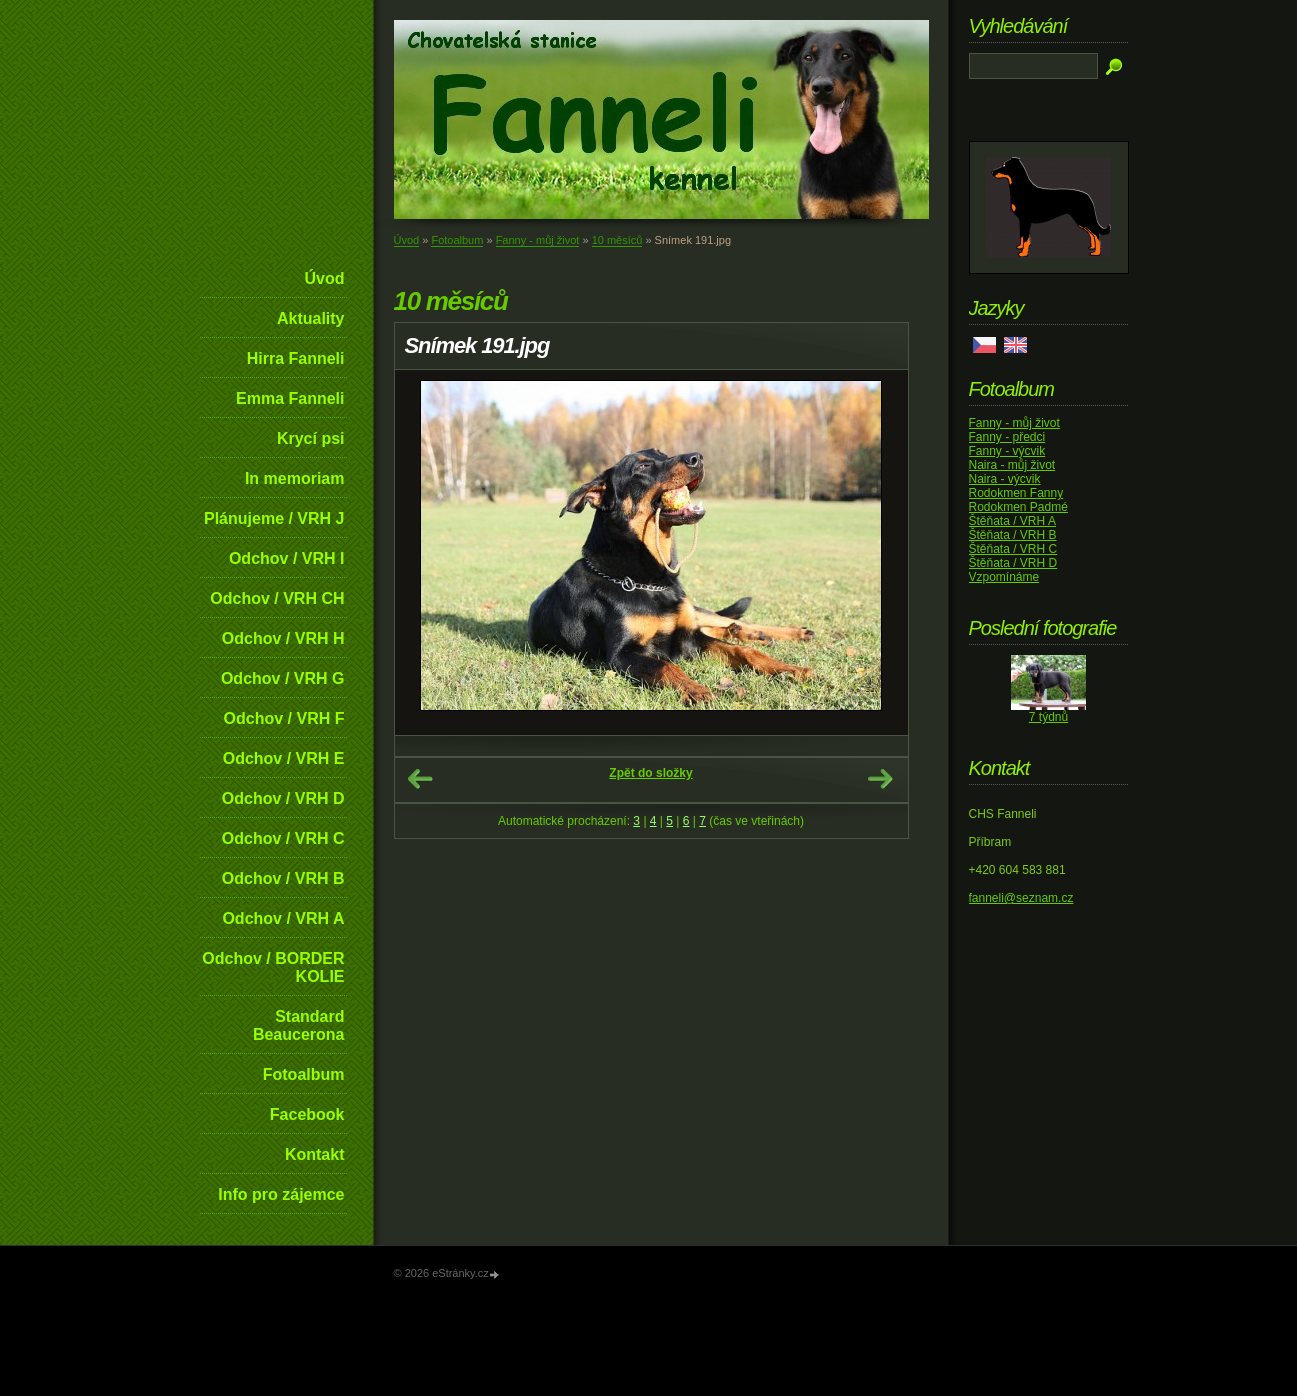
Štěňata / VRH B (1013, 535)
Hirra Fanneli (296, 358)
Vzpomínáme (1004, 577)
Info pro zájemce (281, 1194)
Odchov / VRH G (283, 678)
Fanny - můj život (538, 240)
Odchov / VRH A (283, 918)
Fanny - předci (1007, 437)
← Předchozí (420, 779)
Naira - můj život (1012, 465)
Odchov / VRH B (283, 878)
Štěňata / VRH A (1012, 521)
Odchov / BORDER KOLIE (273, 967)
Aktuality (311, 318)
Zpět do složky (650, 773)
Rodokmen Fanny (1016, 493)
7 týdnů (1048, 717)
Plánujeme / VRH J (274, 518)
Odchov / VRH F (284, 718)
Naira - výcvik (1005, 479)
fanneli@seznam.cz (1021, 898)
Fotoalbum (304, 1074)
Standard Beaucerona (299, 1025)
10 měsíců (617, 240)
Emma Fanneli (290, 398)
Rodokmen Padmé (1018, 507)
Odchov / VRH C (283, 838)
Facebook (307, 1114)
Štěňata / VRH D (1013, 563)
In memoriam (295, 478)
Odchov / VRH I (287, 558)
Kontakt (315, 1154)
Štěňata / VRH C (1013, 549)
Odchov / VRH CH (277, 598)
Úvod (325, 278)
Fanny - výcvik (1007, 451)
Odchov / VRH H (283, 638)
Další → (880, 779)
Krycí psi (311, 438)
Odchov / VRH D (283, 798)
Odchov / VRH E (284, 758)
